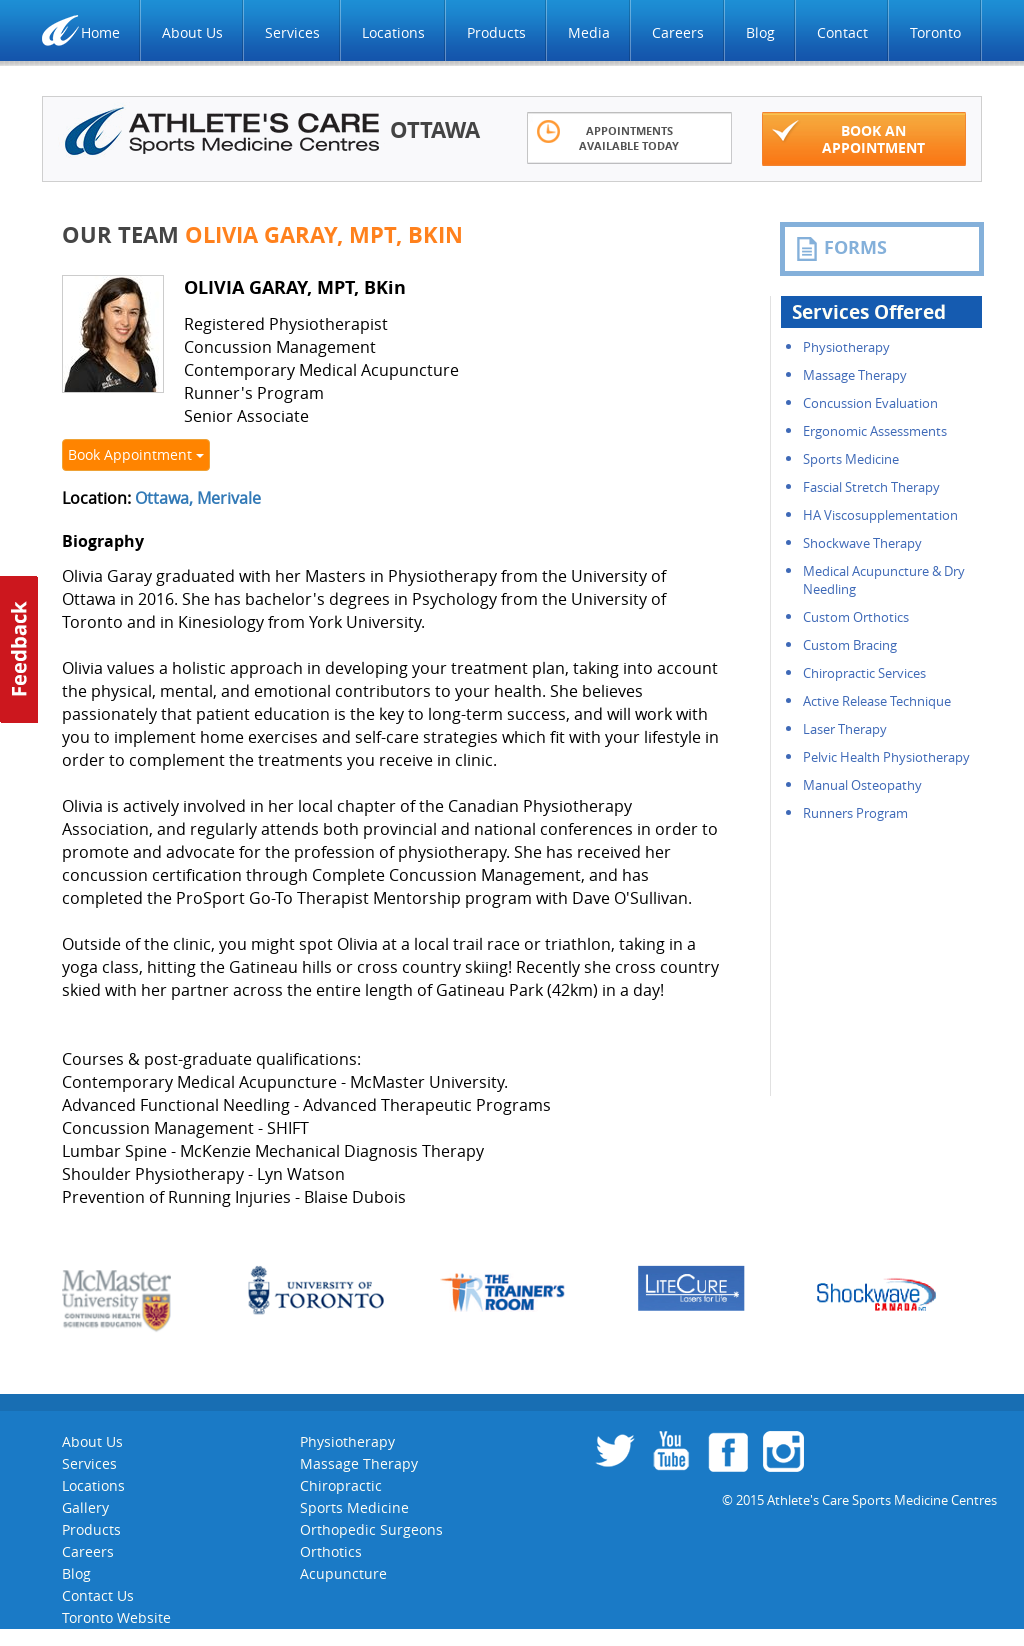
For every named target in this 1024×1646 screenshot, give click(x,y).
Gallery (85, 1507)
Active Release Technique (877, 701)
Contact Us (98, 1595)
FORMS (841, 248)
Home (100, 32)
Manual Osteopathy (862, 785)
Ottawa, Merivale (198, 498)
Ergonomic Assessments (875, 431)
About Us (192, 32)
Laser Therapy (845, 729)
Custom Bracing (850, 645)
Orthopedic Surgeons (371, 1529)
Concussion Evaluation (870, 403)
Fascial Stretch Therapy (871, 487)
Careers (678, 32)
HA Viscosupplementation (880, 515)
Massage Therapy (855, 375)
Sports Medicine (851, 459)
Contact (842, 32)
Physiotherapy (846, 347)
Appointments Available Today (608, 136)
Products (496, 32)
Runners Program (855, 813)
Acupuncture (343, 1573)
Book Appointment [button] (136, 454)
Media (589, 32)
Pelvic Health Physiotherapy (886, 757)
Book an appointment (849, 138)
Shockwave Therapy (862, 543)
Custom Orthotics (856, 617)
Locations (393, 32)
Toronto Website (116, 1617)
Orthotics (331, 1551)
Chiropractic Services (864, 673)
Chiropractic (341, 1485)
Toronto (935, 32)
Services (292, 32)
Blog (760, 32)
